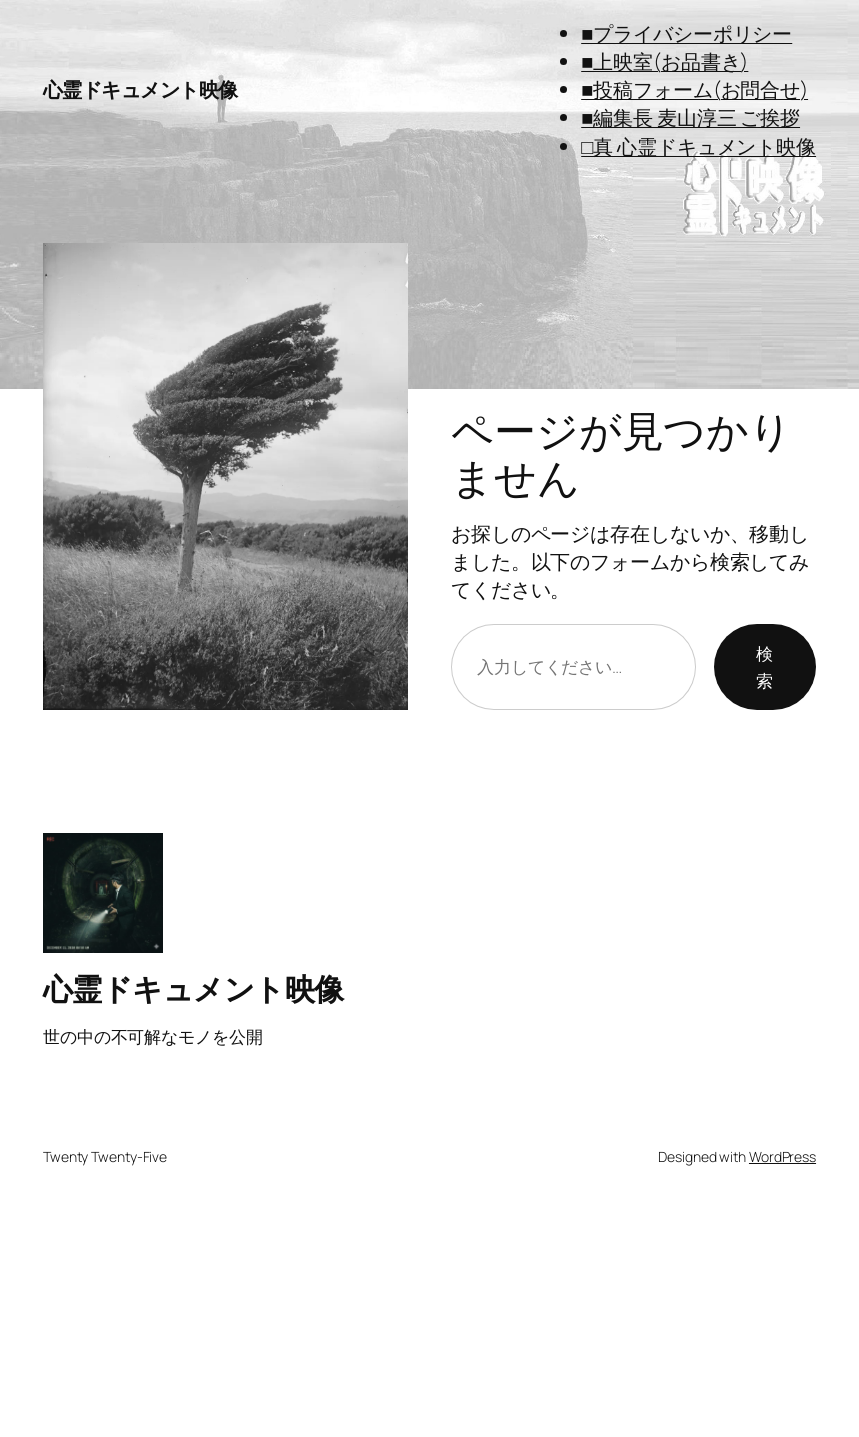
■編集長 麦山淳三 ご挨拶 (690, 117)
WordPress (782, 1156)
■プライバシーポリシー (686, 33)
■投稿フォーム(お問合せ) (694, 89)
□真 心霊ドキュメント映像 (698, 146)
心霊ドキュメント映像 (140, 89)
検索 (764, 667)
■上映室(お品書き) (664, 61)
